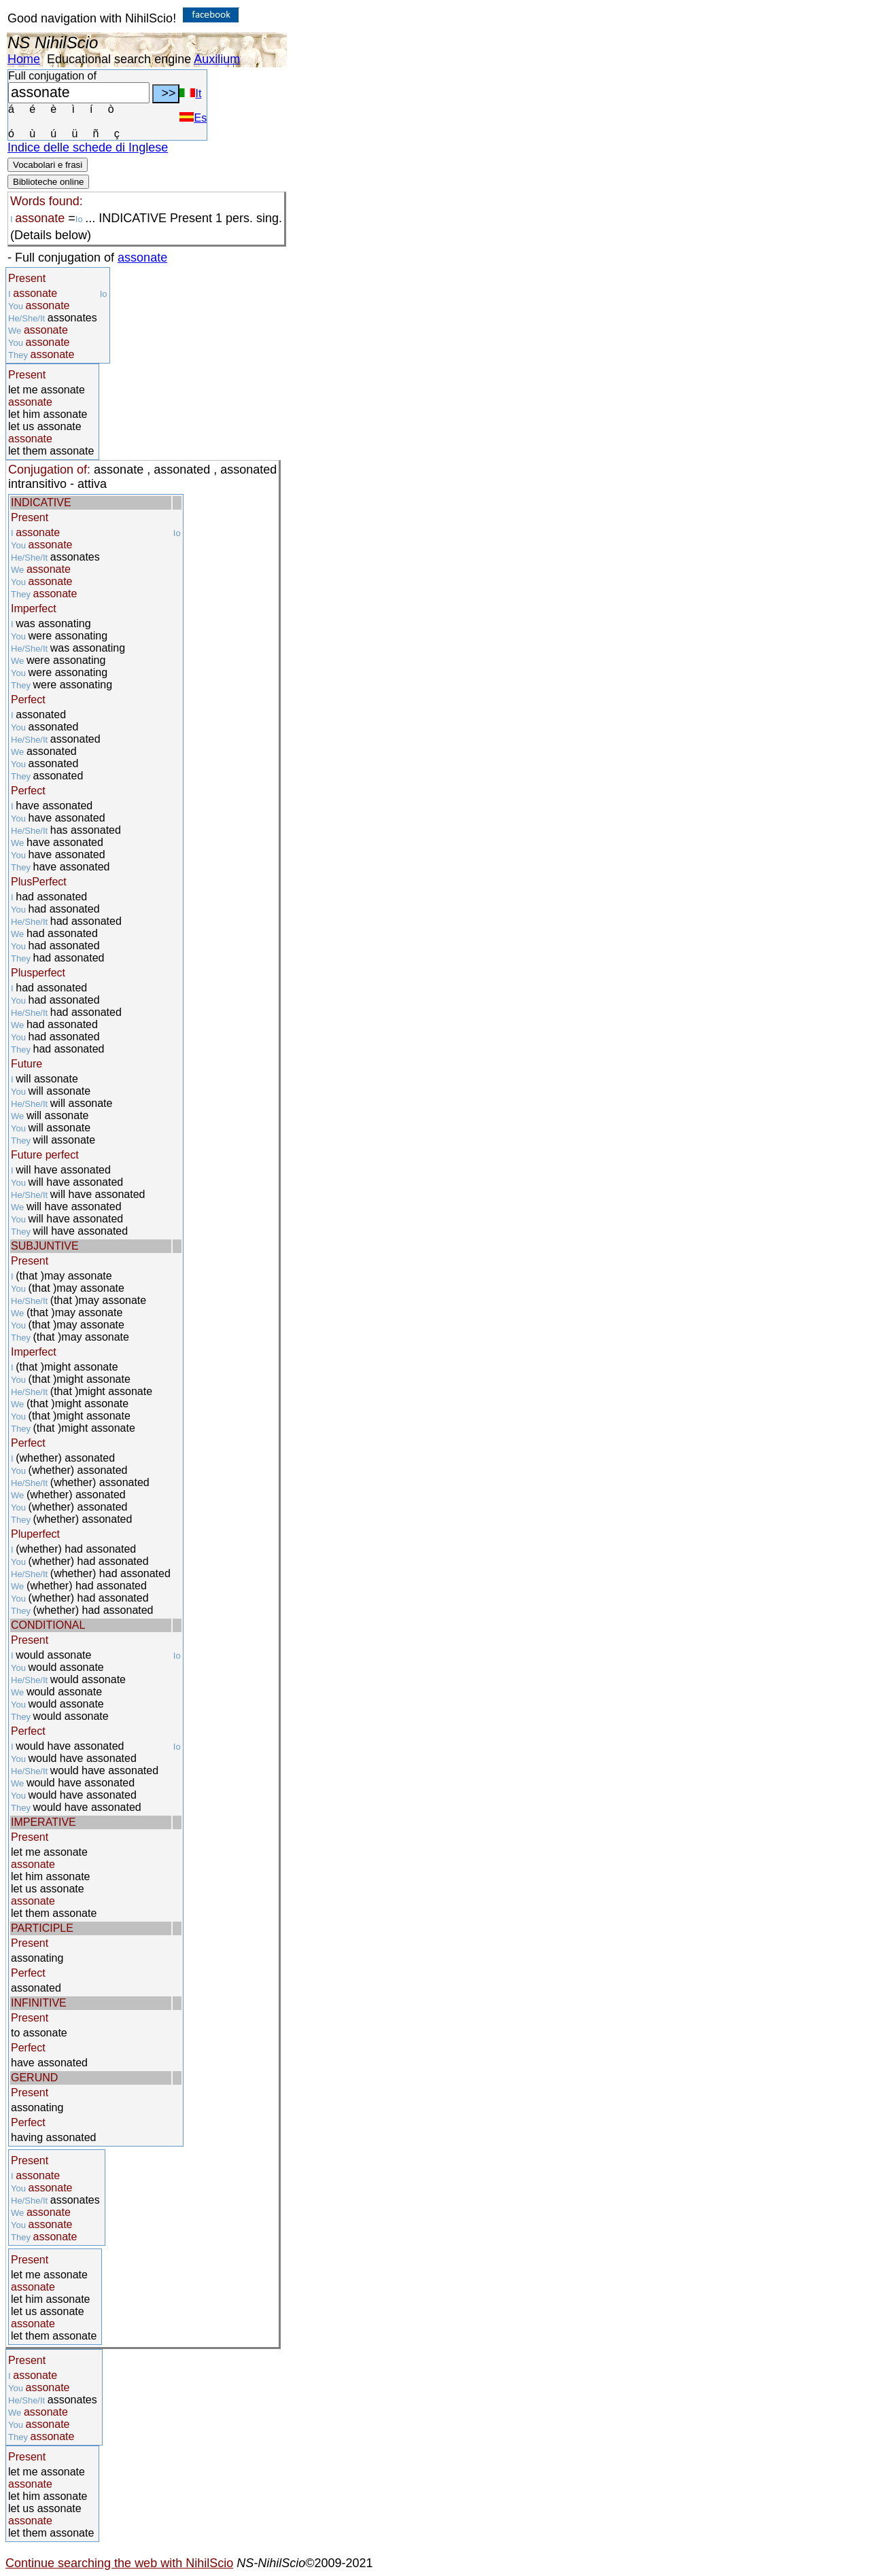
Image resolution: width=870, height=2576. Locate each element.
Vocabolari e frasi (47, 165)
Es (193, 118)
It (190, 93)
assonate (142, 257)
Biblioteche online (48, 182)
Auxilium (217, 59)
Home (23, 59)
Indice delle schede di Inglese (87, 147)
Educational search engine (119, 59)
